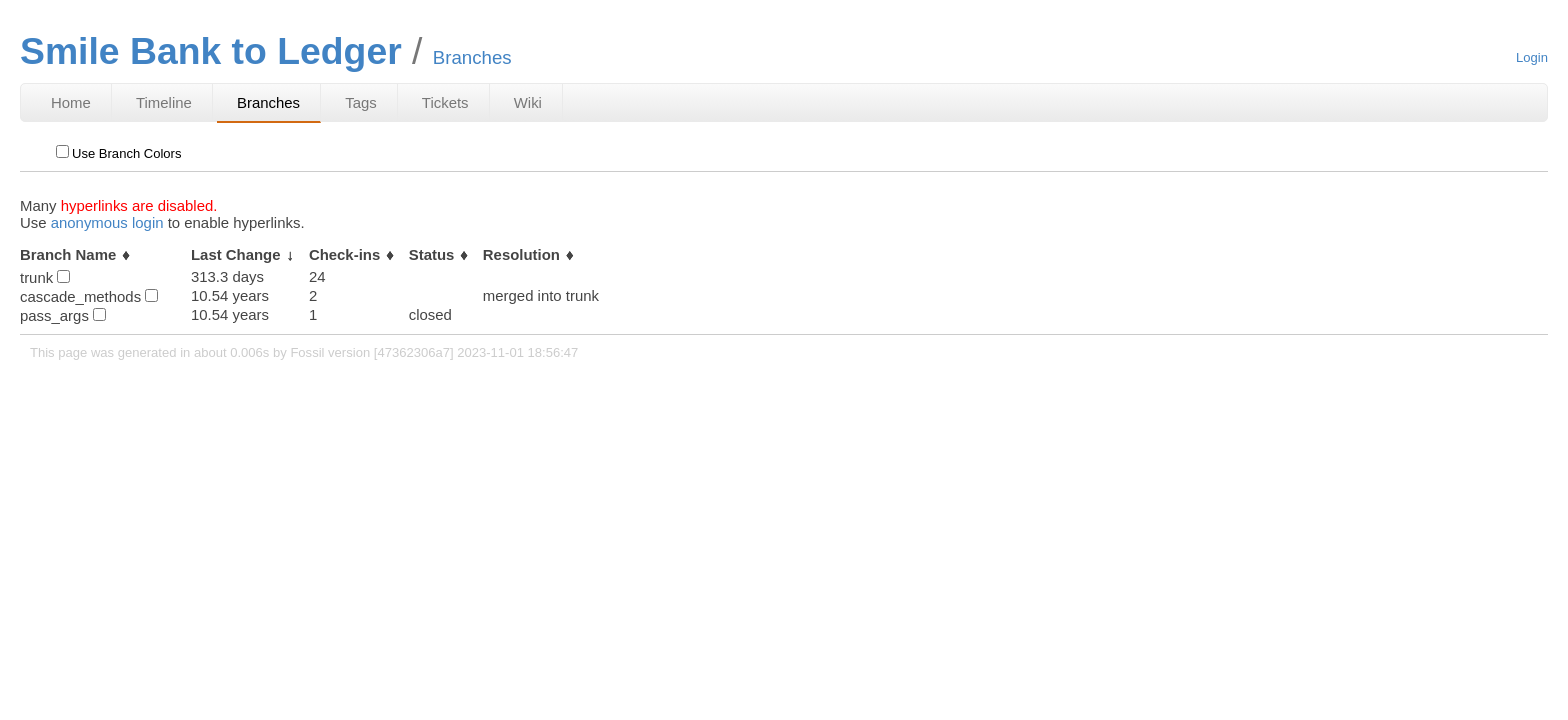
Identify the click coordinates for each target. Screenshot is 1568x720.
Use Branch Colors (119, 153)
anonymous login (107, 222)
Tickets (445, 102)
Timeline (164, 102)
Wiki (528, 102)
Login (1532, 57)
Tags (361, 102)
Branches (268, 102)
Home (71, 102)
